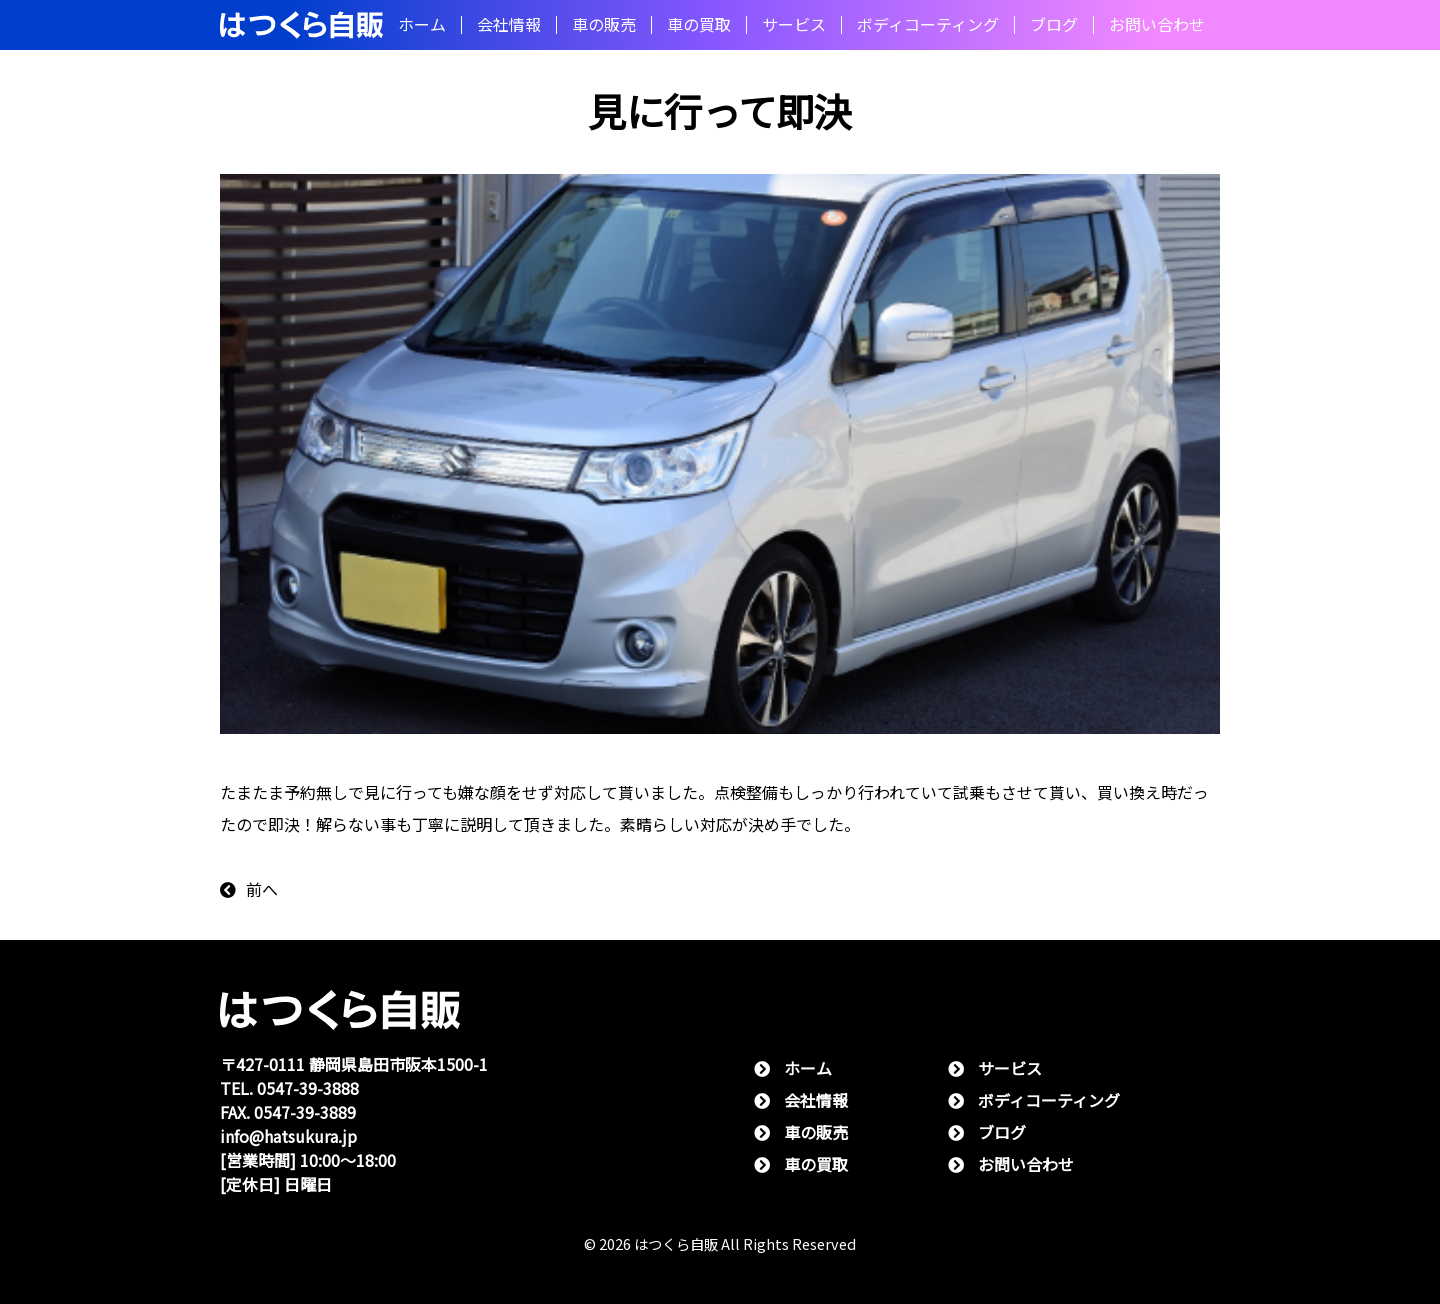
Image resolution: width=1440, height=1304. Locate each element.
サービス (794, 25)
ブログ (1054, 25)
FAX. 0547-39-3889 (288, 1112)
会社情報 (509, 25)
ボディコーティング (928, 25)
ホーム (422, 25)
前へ (249, 889)
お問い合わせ (1157, 25)
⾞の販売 (604, 25)
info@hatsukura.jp (288, 1136)
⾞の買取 (699, 25)
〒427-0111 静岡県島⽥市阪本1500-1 (354, 1064)
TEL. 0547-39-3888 (289, 1088)
